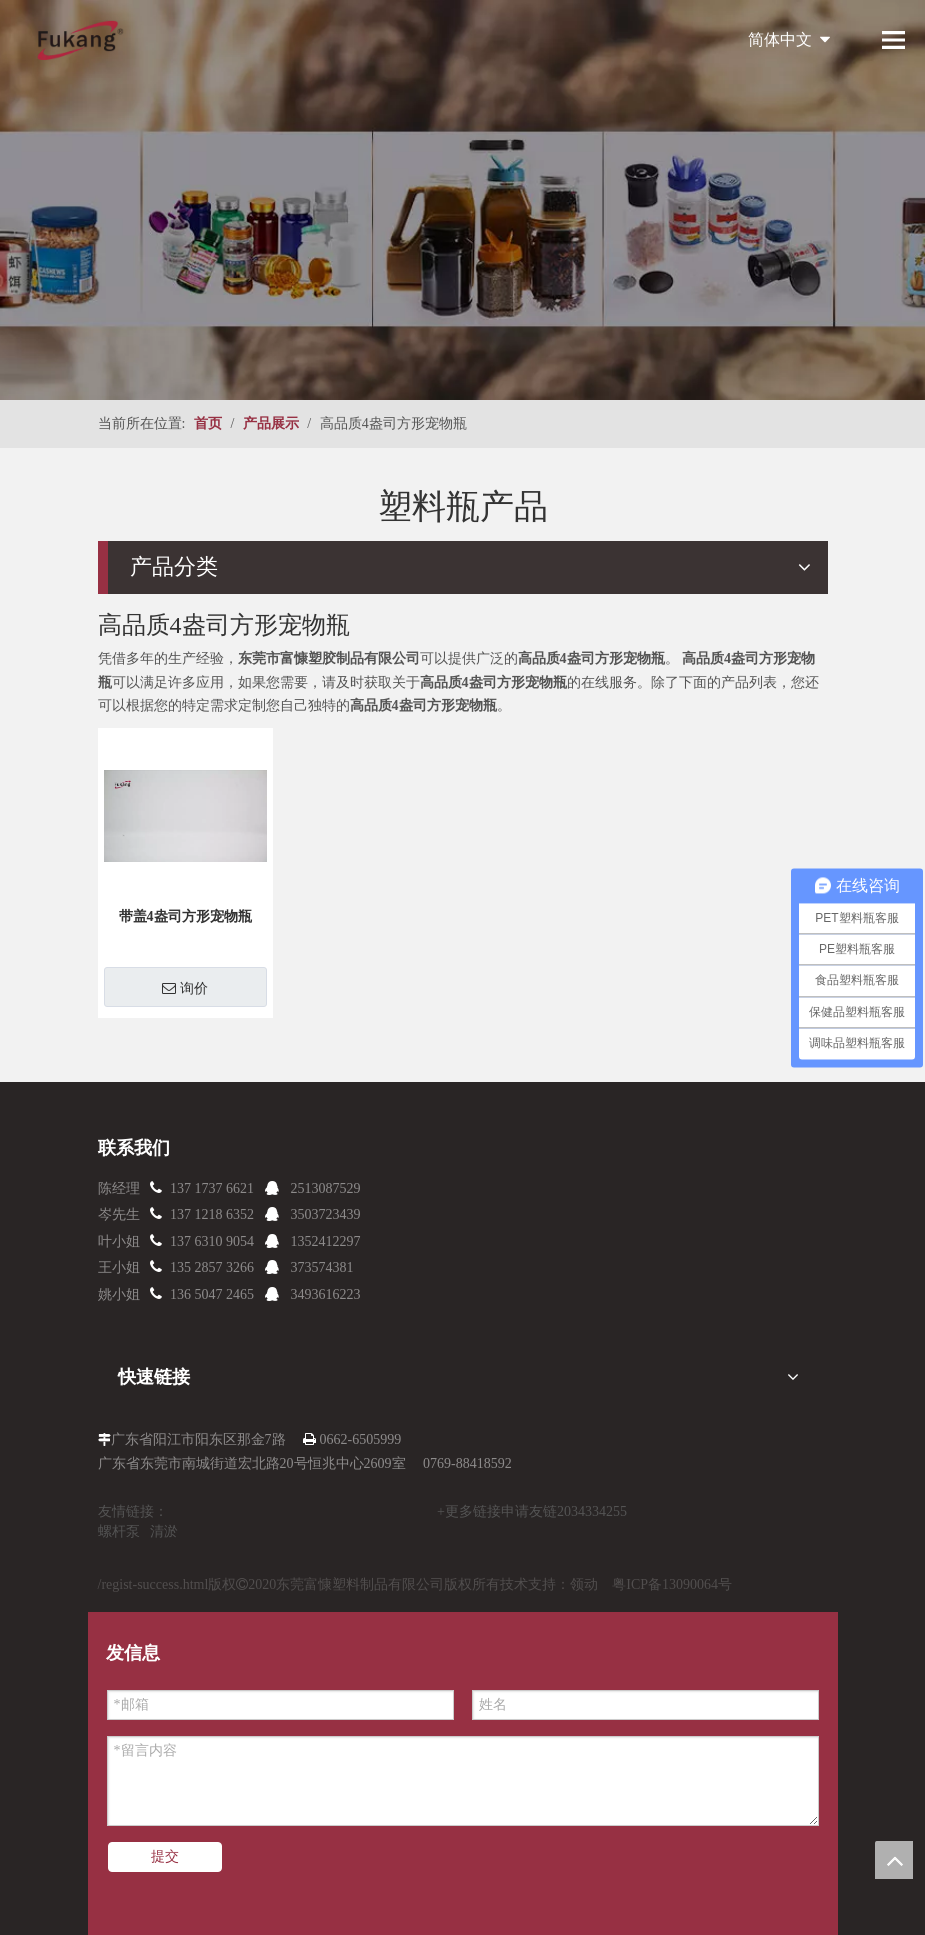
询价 (185, 988)
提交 (165, 1856)
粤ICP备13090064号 (672, 1584)
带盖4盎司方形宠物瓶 (185, 916)
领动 (584, 1584)
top (894, 1860)
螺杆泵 (119, 1531)
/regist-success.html (153, 1584)
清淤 (164, 1531)
